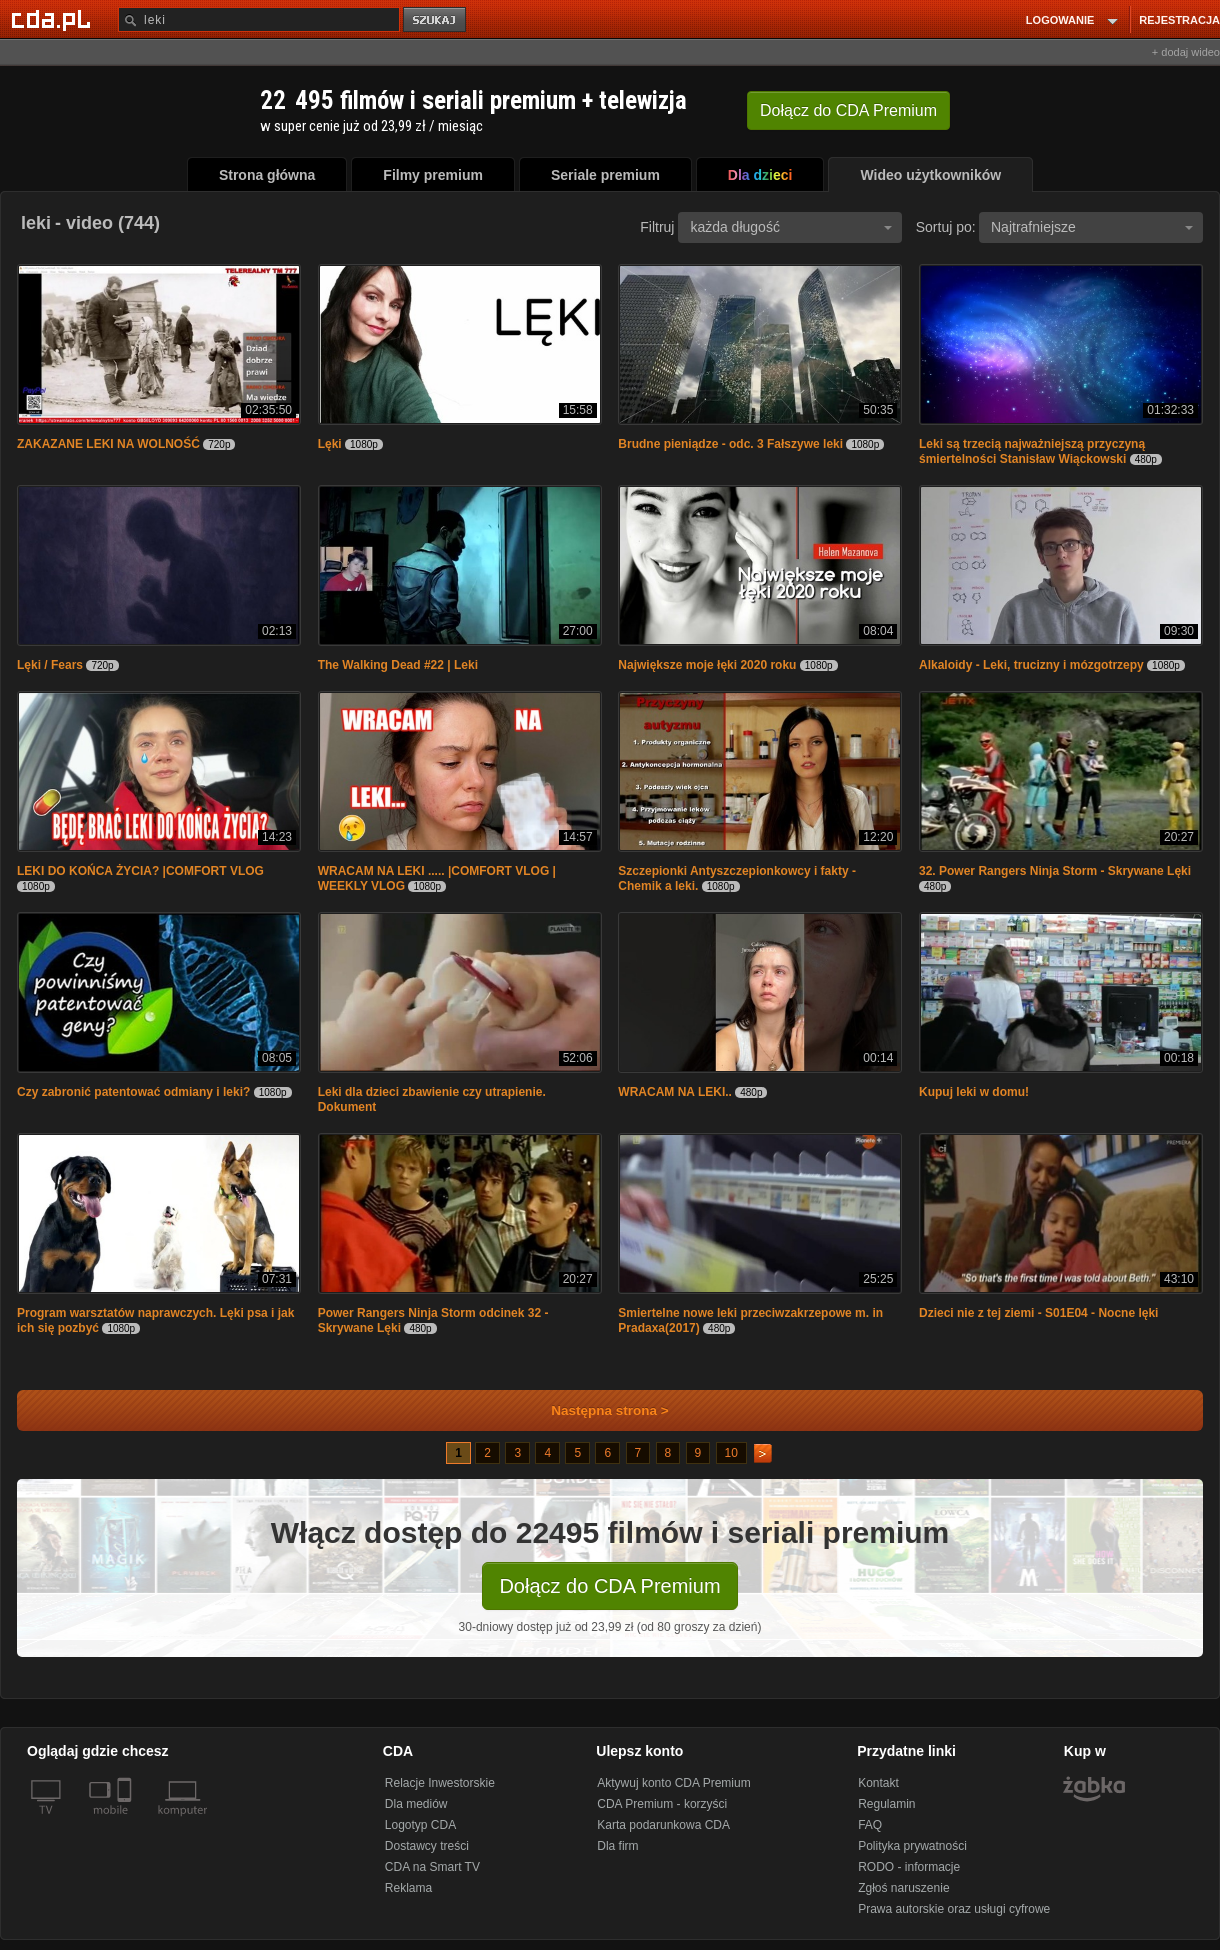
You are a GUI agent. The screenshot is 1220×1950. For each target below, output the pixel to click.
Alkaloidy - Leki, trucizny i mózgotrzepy (1031, 665)
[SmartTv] (126, 1822)
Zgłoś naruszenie (903, 1888)
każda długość (791, 227)
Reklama (408, 1888)
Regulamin (886, 1804)
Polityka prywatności (912, 1846)
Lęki (330, 444)
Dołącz (848, 110)
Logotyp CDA (420, 1825)
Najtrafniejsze (1092, 227)
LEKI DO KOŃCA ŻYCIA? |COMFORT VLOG (140, 871)
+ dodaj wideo (1186, 52)
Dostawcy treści (427, 1846)
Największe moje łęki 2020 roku (707, 665)
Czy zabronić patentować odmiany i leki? (133, 1092)
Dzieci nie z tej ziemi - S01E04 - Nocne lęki (1038, 1313)
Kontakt (878, 1783)
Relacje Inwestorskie (440, 1783)
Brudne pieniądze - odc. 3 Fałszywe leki (730, 444)
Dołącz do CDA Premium (609, 1586)
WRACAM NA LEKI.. (675, 1092)
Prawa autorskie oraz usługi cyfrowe (954, 1909)
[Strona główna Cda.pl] (54, 19)
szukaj (436, 20)
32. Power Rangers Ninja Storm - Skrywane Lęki (1055, 871)
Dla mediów (416, 1804)
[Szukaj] (259, 19)
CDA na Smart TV (432, 1867)
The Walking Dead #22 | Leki (398, 665)
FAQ (870, 1825)
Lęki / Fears (50, 665)
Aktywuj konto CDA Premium (673, 1783)
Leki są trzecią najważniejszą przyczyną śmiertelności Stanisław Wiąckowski (1032, 451)
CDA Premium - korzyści (662, 1804)
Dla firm (617, 1846)
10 (731, 1453)
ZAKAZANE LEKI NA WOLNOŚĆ (108, 444)
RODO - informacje (909, 1867)
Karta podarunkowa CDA (663, 1825)
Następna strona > (596, 1410)
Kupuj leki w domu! (974, 1092)
